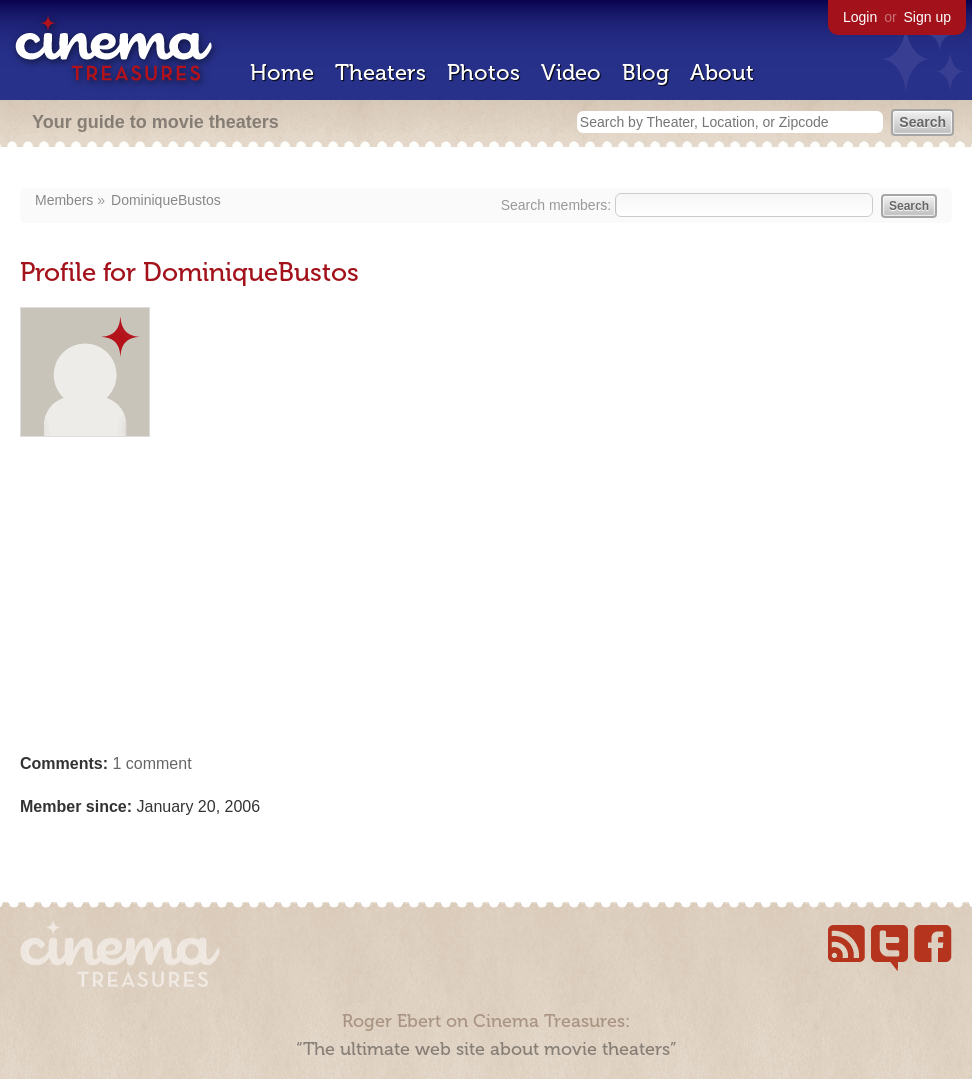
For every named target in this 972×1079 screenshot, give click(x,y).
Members (64, 200)
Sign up (927, 17)
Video (571, 72)
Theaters (380, 72)
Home (282, 72)
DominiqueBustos (166, 200)
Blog (645, 72)
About (722, 72)
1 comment (151, 763)
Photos (483, 72)
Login (860, 17)
